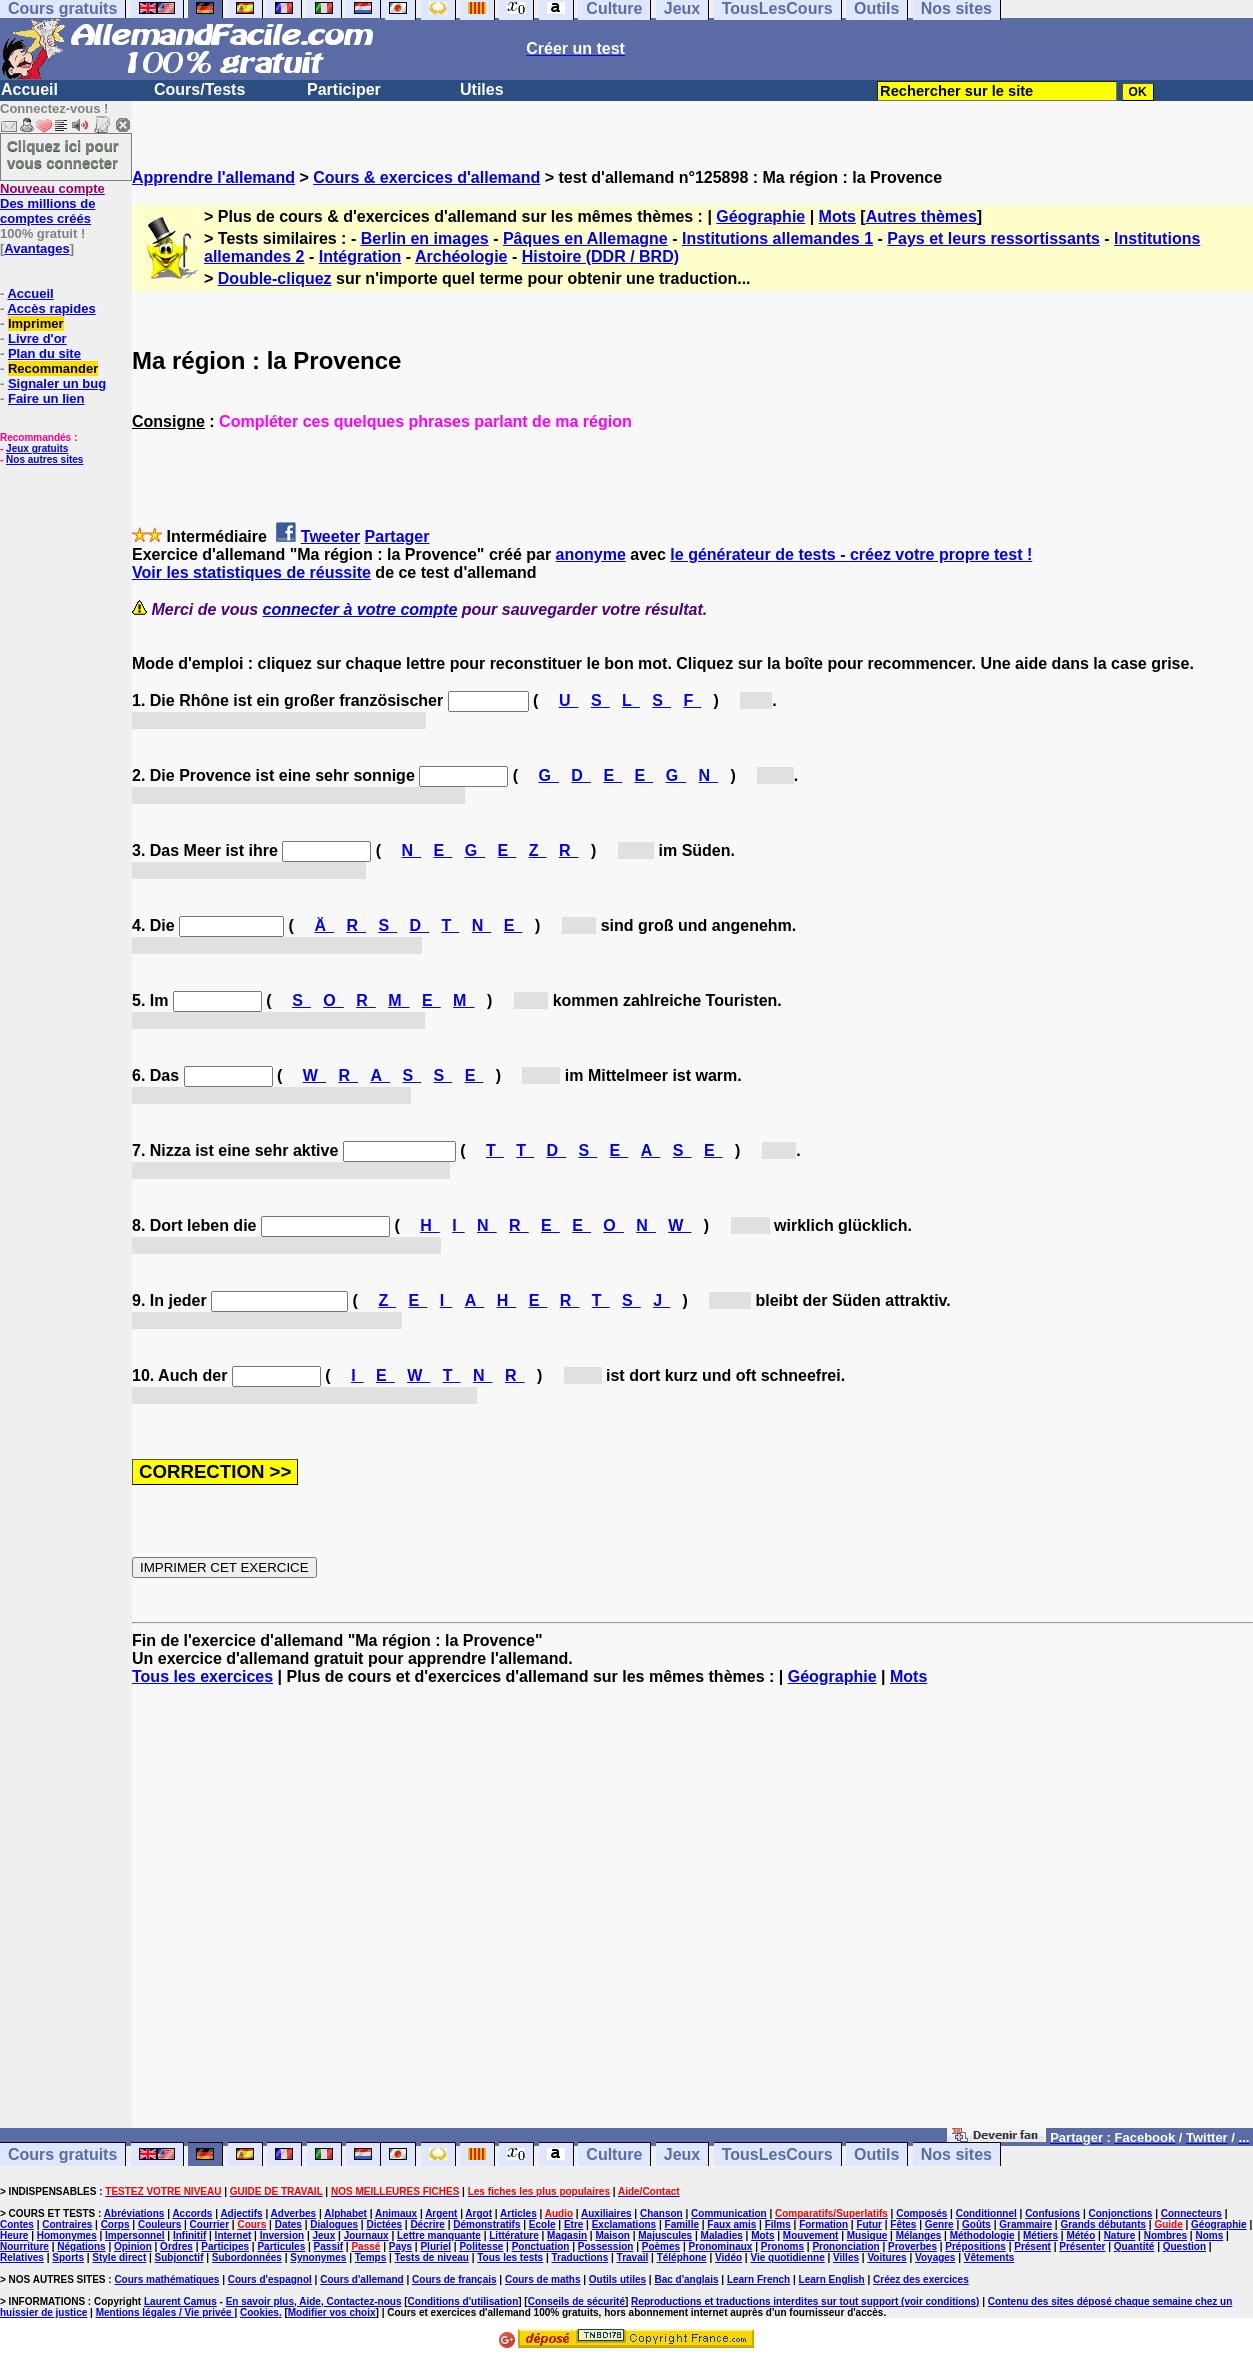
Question (1184, 2246)
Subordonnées (247, 2257)
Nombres (1165, 2235)
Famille (682, 2224)
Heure (14, 2235)
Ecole (542, 2224)
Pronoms (782, 2246)
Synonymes (318, 2257)
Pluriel (435, 2246)
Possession (606, 2246)
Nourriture (24, 2246)
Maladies (722, 2235)
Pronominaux (720, 2246)
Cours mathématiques (166, 2279)
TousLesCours (777, 2154)
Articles (518, 2213)
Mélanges (919, 2235)
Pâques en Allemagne (585, 238)
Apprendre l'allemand (213, 177)
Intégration (360, 256)
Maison (612, 2235)
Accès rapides (51, 308)
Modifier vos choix (332, 2312)
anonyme (591, 554)
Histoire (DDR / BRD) (600, 256)
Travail (633, 2257)
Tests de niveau (432, 2257)
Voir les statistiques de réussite (251, 572)
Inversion (282, 2235)
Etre (573, 2224)
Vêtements (989, 2257)
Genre (939, 2224)
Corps (115, 2224)
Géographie (760, 216)
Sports (68, 2257)
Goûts (976, 2224)
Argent (441, 2213)
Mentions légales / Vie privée (165, 2312)
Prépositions (975, 2246)
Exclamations (624, 2224)
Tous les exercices (202, 1676)
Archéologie (461, 256)
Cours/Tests (199, 89)
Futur (869, 2224)
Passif (328, 2246)
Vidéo (728, 2257)
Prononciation (845, 2246)
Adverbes (294, 2213)
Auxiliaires (606, 2213)
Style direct (119, 2257)
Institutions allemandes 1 (777, 238)
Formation (823, 2224)
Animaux (396, 2213)
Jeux (682, 2154)
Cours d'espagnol (270, 2279)
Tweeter (330, 536)
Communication (729, 2213)
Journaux (366, 2235)
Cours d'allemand (362, 2279)
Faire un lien (46, 398)
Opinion (133, 2246)
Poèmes (661, 2246)
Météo (1080, 2235)
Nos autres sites (44, 459)
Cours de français (454, 2279)
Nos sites (956, 2154)
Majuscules (665, 2235)
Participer (344, 89)
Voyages (935, 2257)
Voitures (886, 2257)
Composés (921, 2213)
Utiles (482, 89)
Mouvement (811, 2235)
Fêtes (903, 2224)
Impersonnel (134, 2235)
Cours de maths (543, 2279)
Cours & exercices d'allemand (426, 177)
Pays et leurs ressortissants (993, 238)
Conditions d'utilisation (463, 2301)
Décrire (427, 2224)
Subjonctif (179, 2257)
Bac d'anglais (686, 2279)
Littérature (513, 2235)
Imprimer (36, 323)
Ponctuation (541, 2246)
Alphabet (345, 2213)
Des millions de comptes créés (52, 203)
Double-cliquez (275, 278)
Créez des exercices (921, 2279)
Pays (400, 2246)
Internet (233, 2235)
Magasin (567, 2235)
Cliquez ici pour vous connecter (63, 154)
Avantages (36, 248)
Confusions (1052, 2213)
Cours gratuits (62, 2154)
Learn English (832, 2279)
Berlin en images (425, 238)
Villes (846, 2257)
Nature (1120, 2235)
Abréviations (134, 2213)
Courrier (209, 2224)
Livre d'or (37, 338)
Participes (225, 2246)
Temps (371, 2257)
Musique (867, 2235)
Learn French (758, 2279)
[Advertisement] (692, 1916)
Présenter (1082, 2246)
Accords (192, 2213)
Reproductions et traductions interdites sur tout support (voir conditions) (805, 2301)
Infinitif (189, 2235)
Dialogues (334, 2224)
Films (778, 2224)
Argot (478, 2213)
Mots (837, 216)
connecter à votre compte (360, 609)
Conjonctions (1121, 2213)
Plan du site (44, 353)
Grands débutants (1103, 2224)
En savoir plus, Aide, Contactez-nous (314, 2301)
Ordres (176, 2246)
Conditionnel (986, 2213)
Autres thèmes (921, 216)
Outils (876, 2154)
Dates (288, 2224)
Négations (81, 2246)
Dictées (384, 2224)
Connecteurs (1191, 2213)
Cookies (259, 2312)
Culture (614, 2154)
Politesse (481, 2246)
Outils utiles (617, 2279)
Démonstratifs (486, 2224)
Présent (1032, 2246)
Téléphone (682, 2257)
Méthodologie (982, 2235)
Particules (281, 2246)
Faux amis (731, 2224)
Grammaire (1025, 2224)
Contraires (67, 2224)
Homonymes (67, 2235)
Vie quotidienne (787, 2257)
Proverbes (912, 2246)
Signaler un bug (57, 383)
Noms (1209, 2235)
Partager (397, 536)
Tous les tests (510, 2257)
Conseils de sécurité (576, 2301)
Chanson (661, 2213)
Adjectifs (241, 2213)
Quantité (1134, 2246)
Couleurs (159, 2224)
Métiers (1040, 2235)
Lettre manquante (439, 2235)
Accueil (29, 89)
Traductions (580, 2257)
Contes (17, 2224)
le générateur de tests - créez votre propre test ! (851, 554)
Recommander (53, 368)
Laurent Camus (180, 2301)
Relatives (22, 2257)
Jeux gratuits (37, 448)
